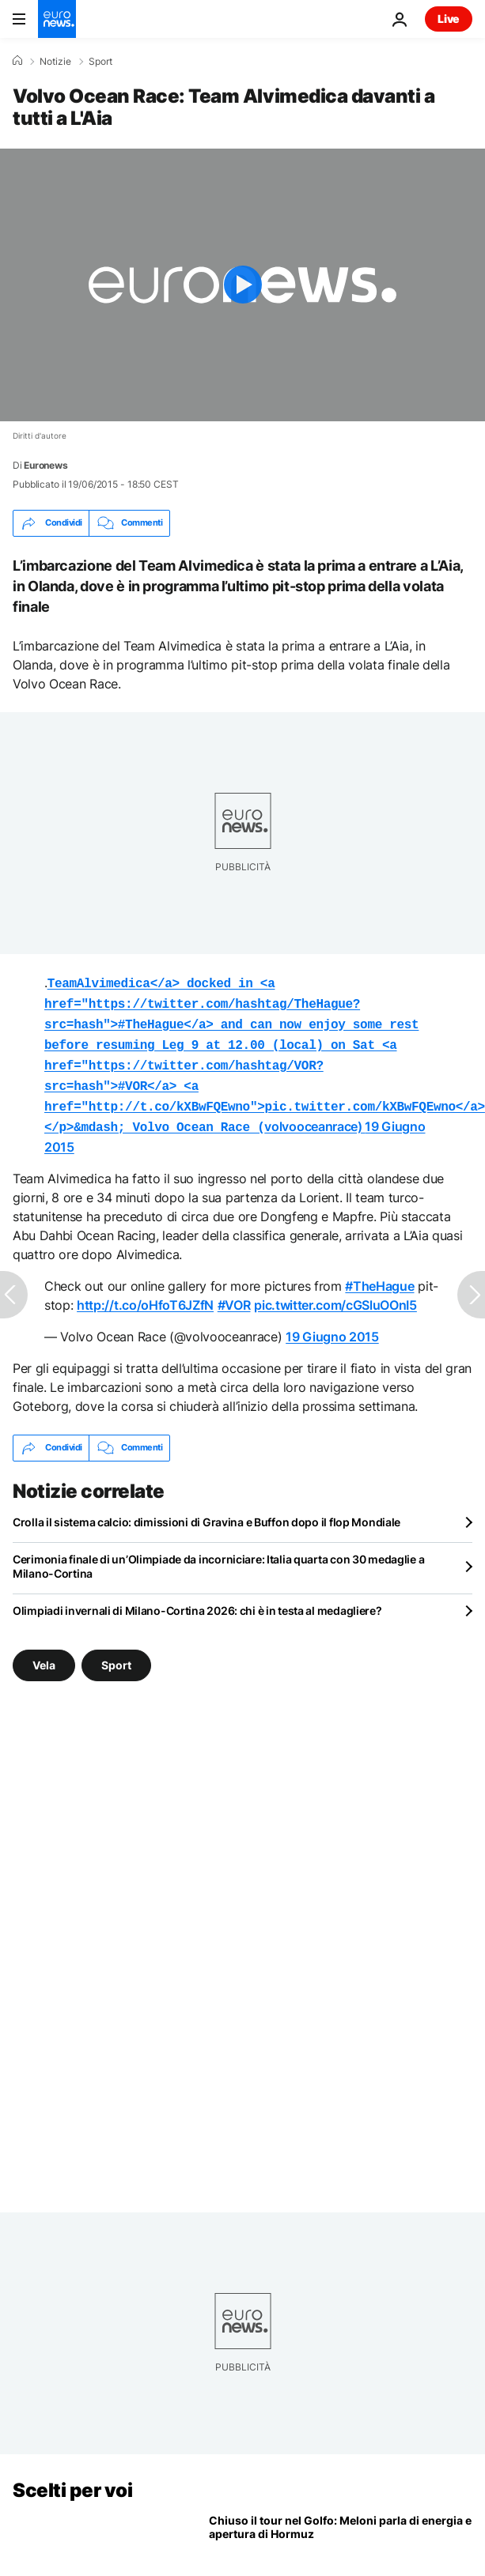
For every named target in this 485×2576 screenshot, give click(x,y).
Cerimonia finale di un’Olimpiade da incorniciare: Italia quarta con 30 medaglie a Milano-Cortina (218, 1553)
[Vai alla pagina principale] (57, 19)
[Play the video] (242, 285)
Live (449, 18)
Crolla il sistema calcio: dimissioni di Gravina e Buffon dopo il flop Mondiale (206, 1509)
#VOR (234, 1292)
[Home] (17, 60)
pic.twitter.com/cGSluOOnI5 (335, 1292)
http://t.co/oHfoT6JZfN (145, 1292)
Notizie (55, 61)
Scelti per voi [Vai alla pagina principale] (72, 2477)
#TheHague (379, 1273)
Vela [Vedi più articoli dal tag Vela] (43, 1651)
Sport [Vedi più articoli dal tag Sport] (116, 1651)
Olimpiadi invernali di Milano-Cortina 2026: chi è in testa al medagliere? (197, 1598)
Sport (100, 61)
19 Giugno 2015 (332, 1324)
